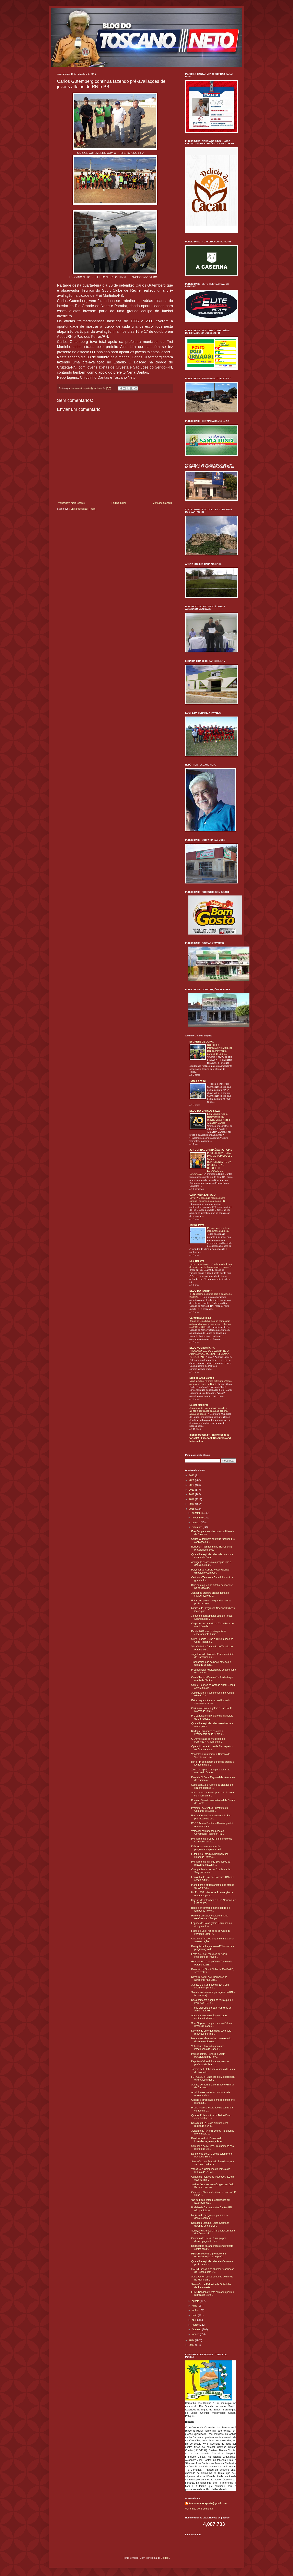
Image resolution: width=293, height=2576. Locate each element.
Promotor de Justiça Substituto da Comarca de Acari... (209, 1809)
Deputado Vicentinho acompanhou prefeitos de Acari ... (210, 2063)
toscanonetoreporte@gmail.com (208, 2503)
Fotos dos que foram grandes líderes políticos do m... (211, 1602)
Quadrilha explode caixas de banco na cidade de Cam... (212, 1556)
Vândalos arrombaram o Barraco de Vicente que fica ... (210, 1755)
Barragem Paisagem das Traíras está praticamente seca (211, 1548)
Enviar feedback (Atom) (83, 508)
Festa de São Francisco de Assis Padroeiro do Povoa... (209, 1955)
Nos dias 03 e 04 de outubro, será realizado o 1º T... (209, 2124)
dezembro (197, 1513)
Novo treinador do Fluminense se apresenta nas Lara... (209, 1978)
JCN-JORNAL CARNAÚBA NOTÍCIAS (210, 1149)
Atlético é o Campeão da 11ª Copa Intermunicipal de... (210, 1986)
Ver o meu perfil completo (199, 2508)
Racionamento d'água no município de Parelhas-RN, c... (212, 2001)
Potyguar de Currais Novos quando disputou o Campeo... (210, 1571)
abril (194, 2320)
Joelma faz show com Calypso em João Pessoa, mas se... (212, 2186)
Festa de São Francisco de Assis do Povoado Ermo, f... (210, 1932)
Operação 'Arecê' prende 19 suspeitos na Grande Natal (212, 1748)
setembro (197, 1527)
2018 (192, 1494)
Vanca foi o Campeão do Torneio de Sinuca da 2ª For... (210, 2170)
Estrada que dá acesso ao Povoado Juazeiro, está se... (210, 1702)
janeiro (196, 2334)
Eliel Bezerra (196, 1261)
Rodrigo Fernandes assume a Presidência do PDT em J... (207, 1732)
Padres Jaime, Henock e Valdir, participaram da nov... (208, 2055)
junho (195, 2310)
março (195, 2324)
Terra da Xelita (197, 1080)
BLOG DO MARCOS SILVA (204, 1110)
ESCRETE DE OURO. (201, 1041)
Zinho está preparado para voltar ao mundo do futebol (210, 1771)
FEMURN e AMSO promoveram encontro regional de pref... (208, 2255)
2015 (192, 1508)
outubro (196, 1522)
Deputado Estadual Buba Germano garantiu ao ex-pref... (210, 2224)
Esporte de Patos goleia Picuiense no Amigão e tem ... (211, 1924)
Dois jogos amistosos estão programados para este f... (207, 1848)
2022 (192, 1475)
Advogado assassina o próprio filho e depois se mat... (211, 1563)
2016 (192, 1504)
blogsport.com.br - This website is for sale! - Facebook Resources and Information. (210, 1438)
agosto (196, 2301)
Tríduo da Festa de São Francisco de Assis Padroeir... (211, 2009)
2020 (192, 1485)
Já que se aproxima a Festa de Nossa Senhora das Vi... (211, 1617)
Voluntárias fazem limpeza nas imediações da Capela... (207, 2047)
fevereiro (197, 2329)
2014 (192, 2340)
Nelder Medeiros (198, 1405)
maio (195, 2315)
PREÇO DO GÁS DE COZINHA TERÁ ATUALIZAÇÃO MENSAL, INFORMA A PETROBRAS (209, 1354)
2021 (192, 1480)
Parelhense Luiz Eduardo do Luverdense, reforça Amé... (207, 2140)
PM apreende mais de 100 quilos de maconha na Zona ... (210, 1863)
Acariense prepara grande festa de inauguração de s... (210, 1594)
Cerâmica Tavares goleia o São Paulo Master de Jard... (211, 1709)
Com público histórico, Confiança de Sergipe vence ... (210, 1871)
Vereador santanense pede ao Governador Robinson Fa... (207, 1832)
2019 (192, 1489)
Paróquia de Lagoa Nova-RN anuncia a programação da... (212, 1948)
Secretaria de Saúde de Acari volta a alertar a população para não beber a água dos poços (208, 1411)
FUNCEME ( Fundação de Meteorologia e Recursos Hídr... (213, 2078)
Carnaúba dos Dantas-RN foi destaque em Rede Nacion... (212, 1679)
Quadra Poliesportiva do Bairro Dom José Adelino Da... (211, 2117)
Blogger (165, 2557)
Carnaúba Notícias (200, 1317)
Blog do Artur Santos (201, 1377)
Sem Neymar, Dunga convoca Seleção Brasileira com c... (212, 2024)
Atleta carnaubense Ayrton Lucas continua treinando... (209, 2017)
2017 (192, 1499)
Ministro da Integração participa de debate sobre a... (210, 2216)
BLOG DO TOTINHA (200, 1290)
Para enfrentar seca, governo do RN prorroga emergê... (211, 1817)
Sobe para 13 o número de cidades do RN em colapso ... (212, 1786)
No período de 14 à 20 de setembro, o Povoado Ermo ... (212, 2155)
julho (195, 2305)
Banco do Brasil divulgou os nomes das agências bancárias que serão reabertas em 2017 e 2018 (210, 1324)
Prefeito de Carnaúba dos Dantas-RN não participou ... (211, 2209)
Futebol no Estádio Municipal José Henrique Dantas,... (209, 1855)
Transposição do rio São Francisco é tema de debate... (211, 1663)
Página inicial (119, 503)
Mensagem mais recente (71, 503)
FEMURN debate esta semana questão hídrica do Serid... (212, 2293)
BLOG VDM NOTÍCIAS (202, 1347)
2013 (192, 2345)
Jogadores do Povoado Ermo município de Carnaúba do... (212, 1656)
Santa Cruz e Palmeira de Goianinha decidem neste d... (211, 2286)
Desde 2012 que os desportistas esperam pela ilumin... (208, 1633)
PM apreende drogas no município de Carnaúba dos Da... (211, 1840)
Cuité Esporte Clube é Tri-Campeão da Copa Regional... (212, 1640)
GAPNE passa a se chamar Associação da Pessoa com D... (212, 2270)
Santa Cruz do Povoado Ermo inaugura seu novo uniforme (212, 2163)
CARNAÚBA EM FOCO (202, 1194)
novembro (197, 1517)
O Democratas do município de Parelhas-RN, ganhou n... (208, 1740)
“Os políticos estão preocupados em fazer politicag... (210, 2201)
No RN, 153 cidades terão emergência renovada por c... (212, 1894)
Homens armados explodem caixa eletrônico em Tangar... (209, 1917)
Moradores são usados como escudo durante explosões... (211, 2040)
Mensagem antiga (162, 503)
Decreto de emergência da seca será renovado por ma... (211, 2032)
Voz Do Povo (196, 1225)
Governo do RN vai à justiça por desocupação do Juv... (208, 2239)
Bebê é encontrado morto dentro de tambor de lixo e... (210, 1909)
